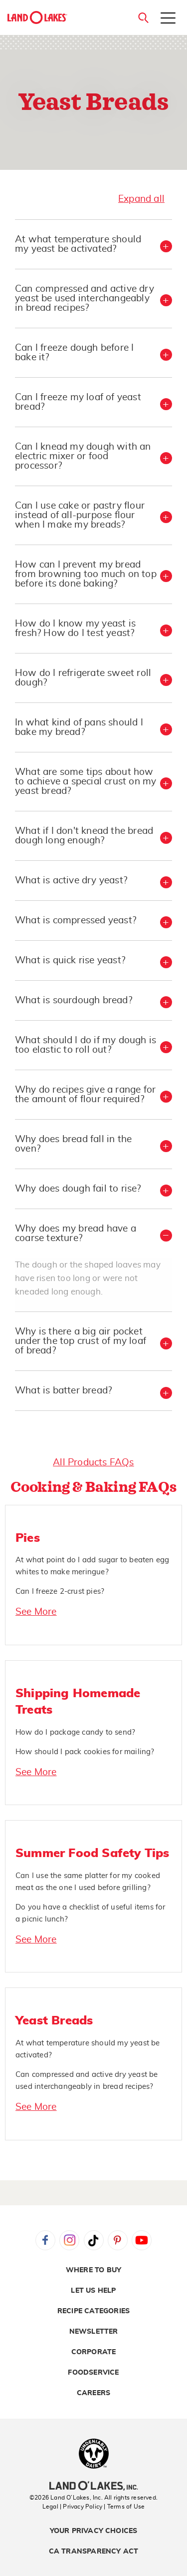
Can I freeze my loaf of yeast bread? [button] (78, 402)
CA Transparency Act (94, 2551)
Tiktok (94, 2240)
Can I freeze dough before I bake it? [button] (74, 352)
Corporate (93, 2352)
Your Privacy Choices (94, 2531)
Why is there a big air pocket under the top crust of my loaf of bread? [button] (80, 1341)
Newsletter (93, 2331)
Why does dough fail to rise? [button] (78, 1189)
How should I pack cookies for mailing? (85, 1752)
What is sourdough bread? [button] (73, 1000)
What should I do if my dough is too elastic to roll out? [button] (85, 1045)
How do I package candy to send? (75, 1732)
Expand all (141, 199)
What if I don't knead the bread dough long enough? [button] (84, 835)
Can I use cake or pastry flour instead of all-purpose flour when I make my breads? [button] (80, 515)
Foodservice (93, 2372)
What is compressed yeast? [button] (75, 920)
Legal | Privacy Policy (72, 2507)
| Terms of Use (124, 2507)
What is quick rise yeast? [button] (70, 960)
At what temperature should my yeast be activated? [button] (78, 244)
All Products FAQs (93, 1462)
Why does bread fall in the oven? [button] (73, 1144)
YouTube (142, 2240)
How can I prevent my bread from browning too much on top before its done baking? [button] (86, 574)
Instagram (69, 2240)
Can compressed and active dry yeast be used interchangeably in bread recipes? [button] (84, 298)
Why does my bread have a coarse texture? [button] (75, 1233)
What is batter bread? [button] (63, 1390)
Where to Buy (93, 2270)
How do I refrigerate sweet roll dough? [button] (83, 677)
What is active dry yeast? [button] (71, 880)
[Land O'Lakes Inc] (93, 2487)
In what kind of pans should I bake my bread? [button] (79, 727)
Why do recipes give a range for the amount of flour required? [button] (85, 1094)
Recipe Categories (93, 2311)
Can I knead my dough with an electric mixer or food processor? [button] (83, 456)
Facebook (45, 2240)
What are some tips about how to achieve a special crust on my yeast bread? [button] (85, 781)
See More (36, 1612)
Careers (93, 2393)
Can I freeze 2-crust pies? (59, 1591)
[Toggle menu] (168, 18)
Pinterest (118, 2240)
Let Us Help (93, 2290)
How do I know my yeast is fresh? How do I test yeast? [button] (75, 628)
